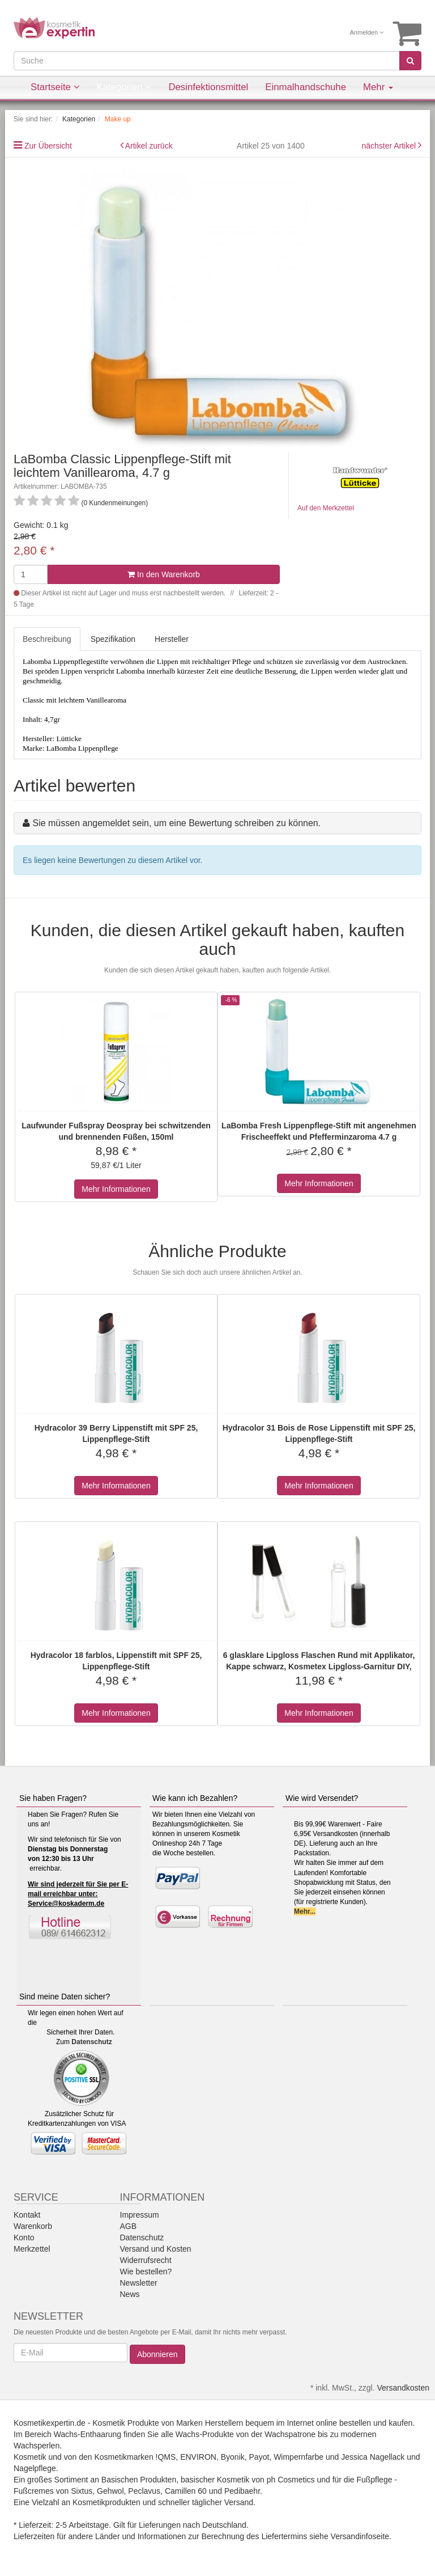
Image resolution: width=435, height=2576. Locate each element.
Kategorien (124, 87)
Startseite (55, 87)
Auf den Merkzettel (325, 508)
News (130, 2294)
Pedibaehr (242, 2490)
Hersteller (172, 639)
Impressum (139, 2214)
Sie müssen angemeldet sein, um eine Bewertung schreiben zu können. (176, 823)
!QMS (166, 2456)
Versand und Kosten (155, 2248)
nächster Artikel (389, 145)
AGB (128, 2226)
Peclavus (144, 2490)
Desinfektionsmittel (208, 87)
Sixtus (81, 2490)
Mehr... (304, 1911)
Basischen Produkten (138, 2479)
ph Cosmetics (291, 2479)
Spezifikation (113, 639)
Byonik (233, 2456)
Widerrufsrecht (146, 2260)
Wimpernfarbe (298, 2456)
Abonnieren (157, 2354)
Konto (24, 2237)
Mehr (378, 87)
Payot (259, 2456)
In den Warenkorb (163, 574)
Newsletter (138, 2282)
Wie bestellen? (146, 2271)
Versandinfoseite (360, 2536)
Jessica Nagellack (372, 2456)
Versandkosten (403, 2387)
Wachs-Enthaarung (87, 2434)
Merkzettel (32, 2248)
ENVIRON (198, 2456)
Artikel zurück (149, 145)
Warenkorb (33, 2226)
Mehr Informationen (116, 1189)
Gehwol (110, 2490)
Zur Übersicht (48, 145)
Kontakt (27, 2214)
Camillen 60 (186, 2490)
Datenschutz (91, 2042)
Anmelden (367, 32)
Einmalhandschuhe (305, 87)
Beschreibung (47, 639)
